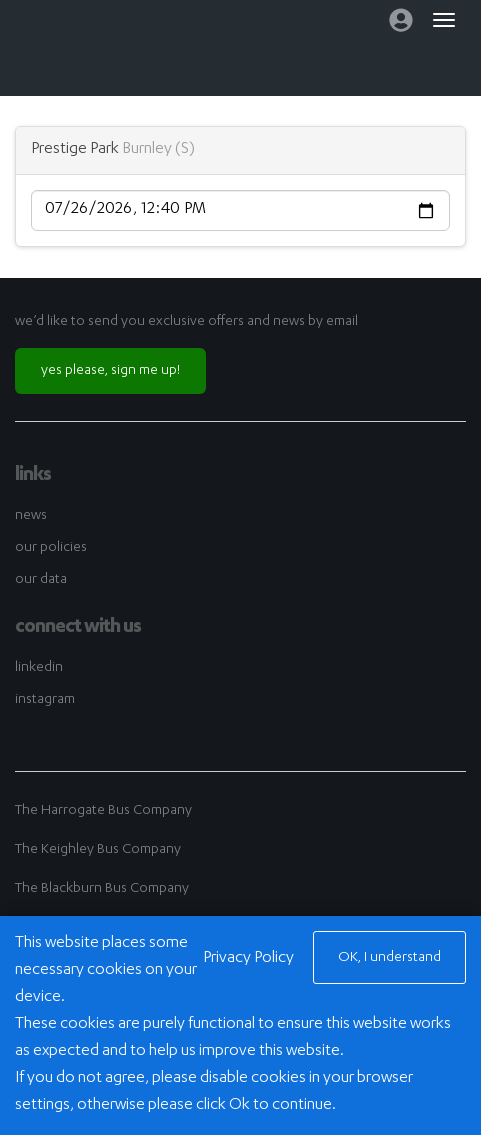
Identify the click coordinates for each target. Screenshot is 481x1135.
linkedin (39, 668)
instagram (45, 700)
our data (41, 580)
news (31, 516)
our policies (51, 548)
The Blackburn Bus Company (102, 889)
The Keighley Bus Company (98, 850)
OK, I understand (389, 958)
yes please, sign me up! (110, 371)
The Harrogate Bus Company (103, 811)
